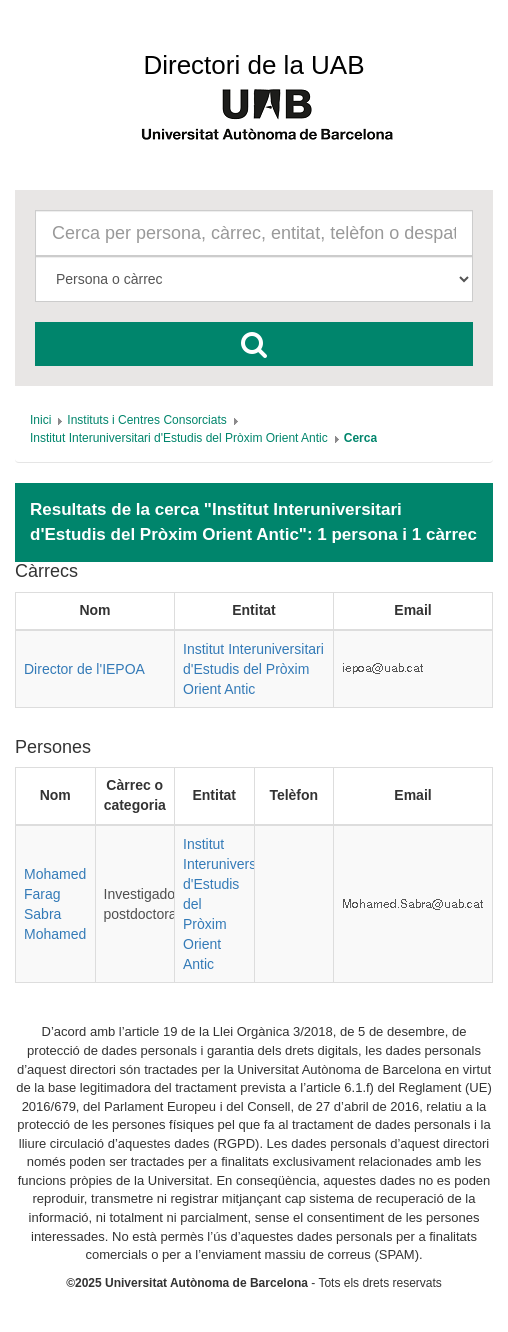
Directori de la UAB (253, 65)
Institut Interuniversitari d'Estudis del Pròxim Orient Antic (253, 669)
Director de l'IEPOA (84, 669)
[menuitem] (40, 420)
